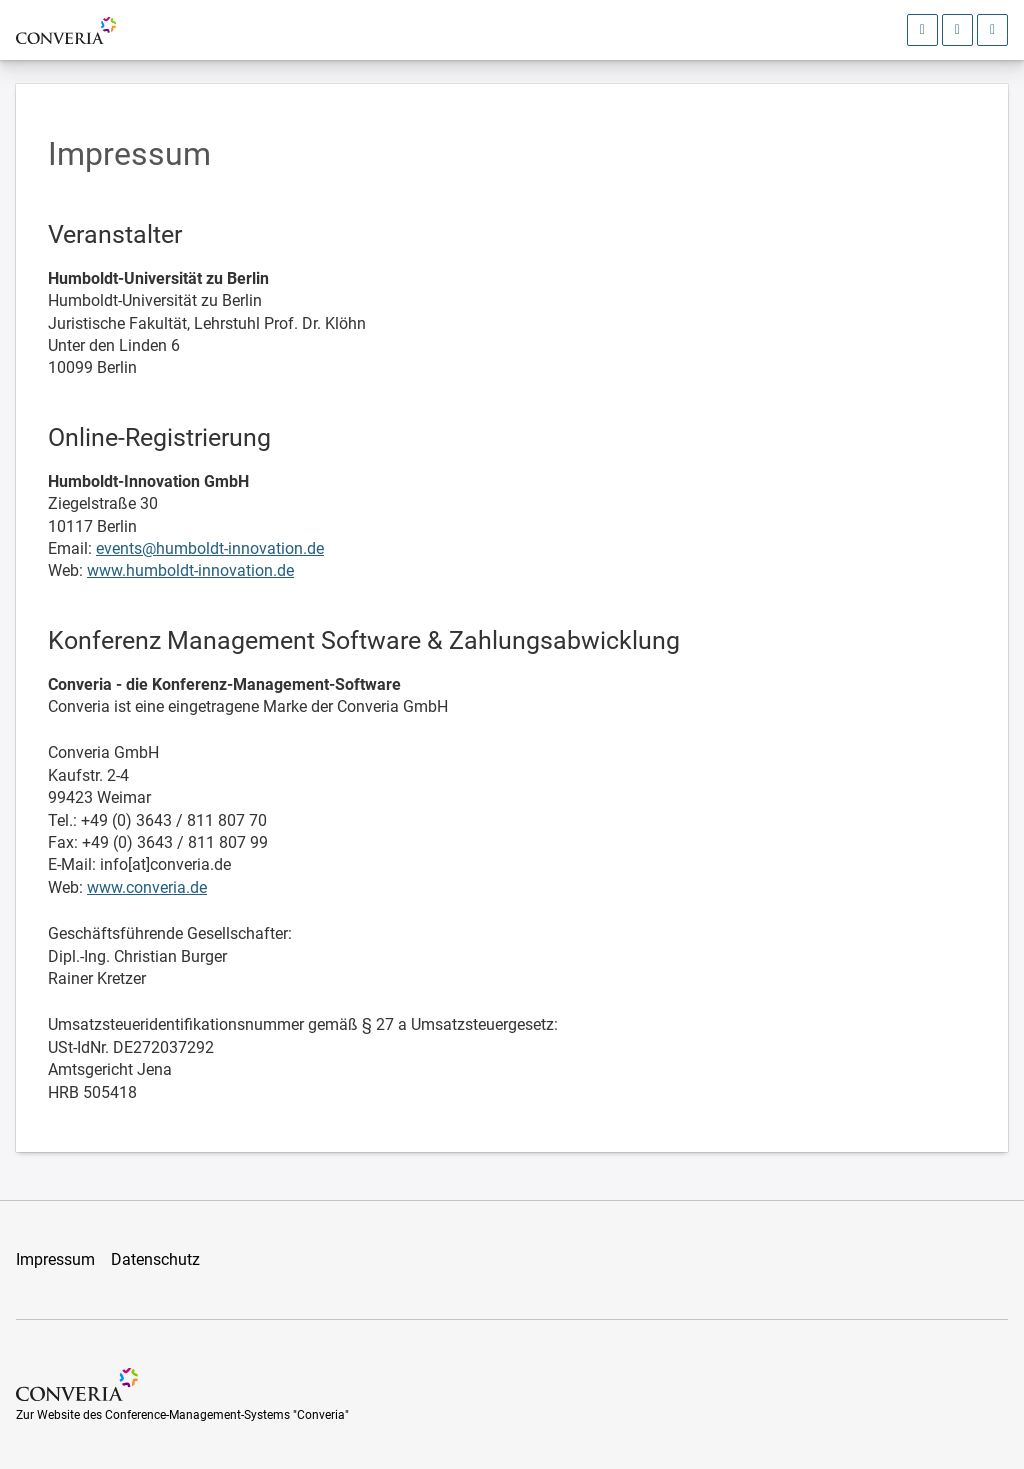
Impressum (55, 1259)
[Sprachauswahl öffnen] (957, 30)
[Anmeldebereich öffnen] (922, 30)
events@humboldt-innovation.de (210, 548)
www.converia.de (147, 887)
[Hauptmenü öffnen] (992, 30)
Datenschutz (155, 1259)
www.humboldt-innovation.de (190, 570)
